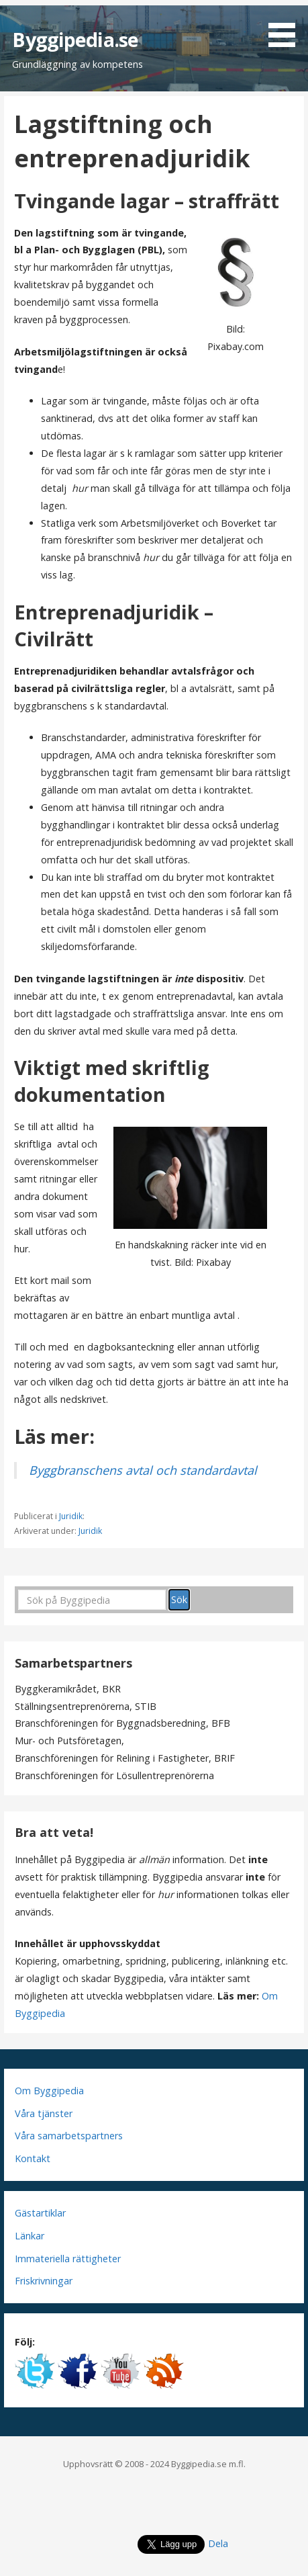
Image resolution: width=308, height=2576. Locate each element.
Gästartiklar (40, 2212)
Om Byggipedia (49, 2090)
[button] (286, 26)
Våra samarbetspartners (69, 2135)
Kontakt (32, 2158)
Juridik (71, 1516)
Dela (218, 2543)
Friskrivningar (43, 2280)
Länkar (29, 2235)
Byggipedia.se (75, 39)
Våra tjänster (43, 2113)
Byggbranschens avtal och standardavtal (143, 1470)
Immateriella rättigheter (68, 2258)
